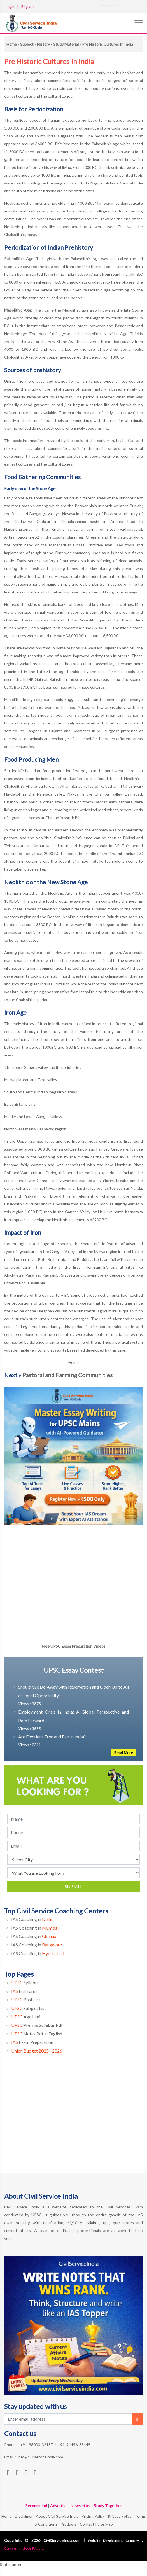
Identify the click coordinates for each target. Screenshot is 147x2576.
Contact (87, 2524)
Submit (73, 1886)
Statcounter (11, 2564)
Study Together (108, 2505)
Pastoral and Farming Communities (67, 1374)
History (43, 44)
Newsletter (81, 2505)
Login (10, 6)
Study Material (66, 44)
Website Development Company (115, 2540)
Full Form (24, 1991)
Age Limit (26, 2016)
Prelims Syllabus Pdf (37, 2025)
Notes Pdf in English (36, 2033)
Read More (123, 1752)
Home (11, 44)
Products (68, 2524)
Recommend (36, 2505)
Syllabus (25, 1982)
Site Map (105, 2524)
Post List (25, 1999)
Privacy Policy (120, 2516)
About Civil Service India (57, 2516)
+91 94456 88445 (74, 2444)
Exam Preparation (32, 2042)
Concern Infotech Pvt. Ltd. (24, 2548)
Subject (27, 44)
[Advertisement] (73, 2122)
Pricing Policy (93, 2516)
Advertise (58, 2505)
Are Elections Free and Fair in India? (52, 1736)
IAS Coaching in (31, 1919)
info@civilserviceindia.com (40, 2457)
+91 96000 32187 (37, 2444)
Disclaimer (24, 2516)
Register (28, 6)
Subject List (28, 2008)
